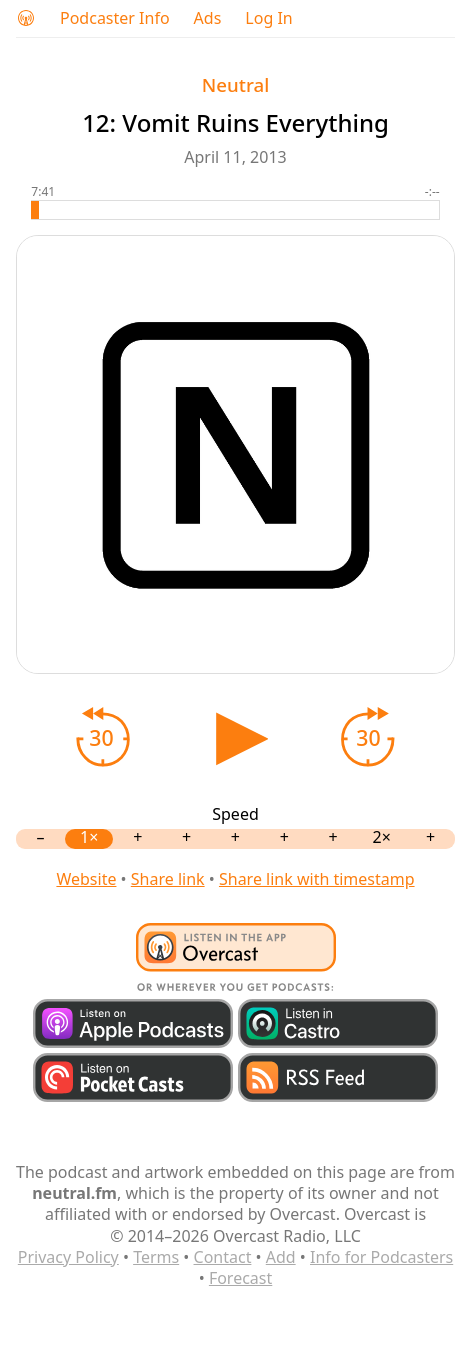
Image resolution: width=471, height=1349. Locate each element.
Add (281, 1257)
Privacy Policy (68, 1257)
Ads (208, 18)
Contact (223, 1257)
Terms (156, 1257)
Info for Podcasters (381, 1257)
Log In (268, 18)
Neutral (235, 84)
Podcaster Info (115, 18)
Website (86, 879)
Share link (168, 879)
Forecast (240, 1278)
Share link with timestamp (317, 879)
